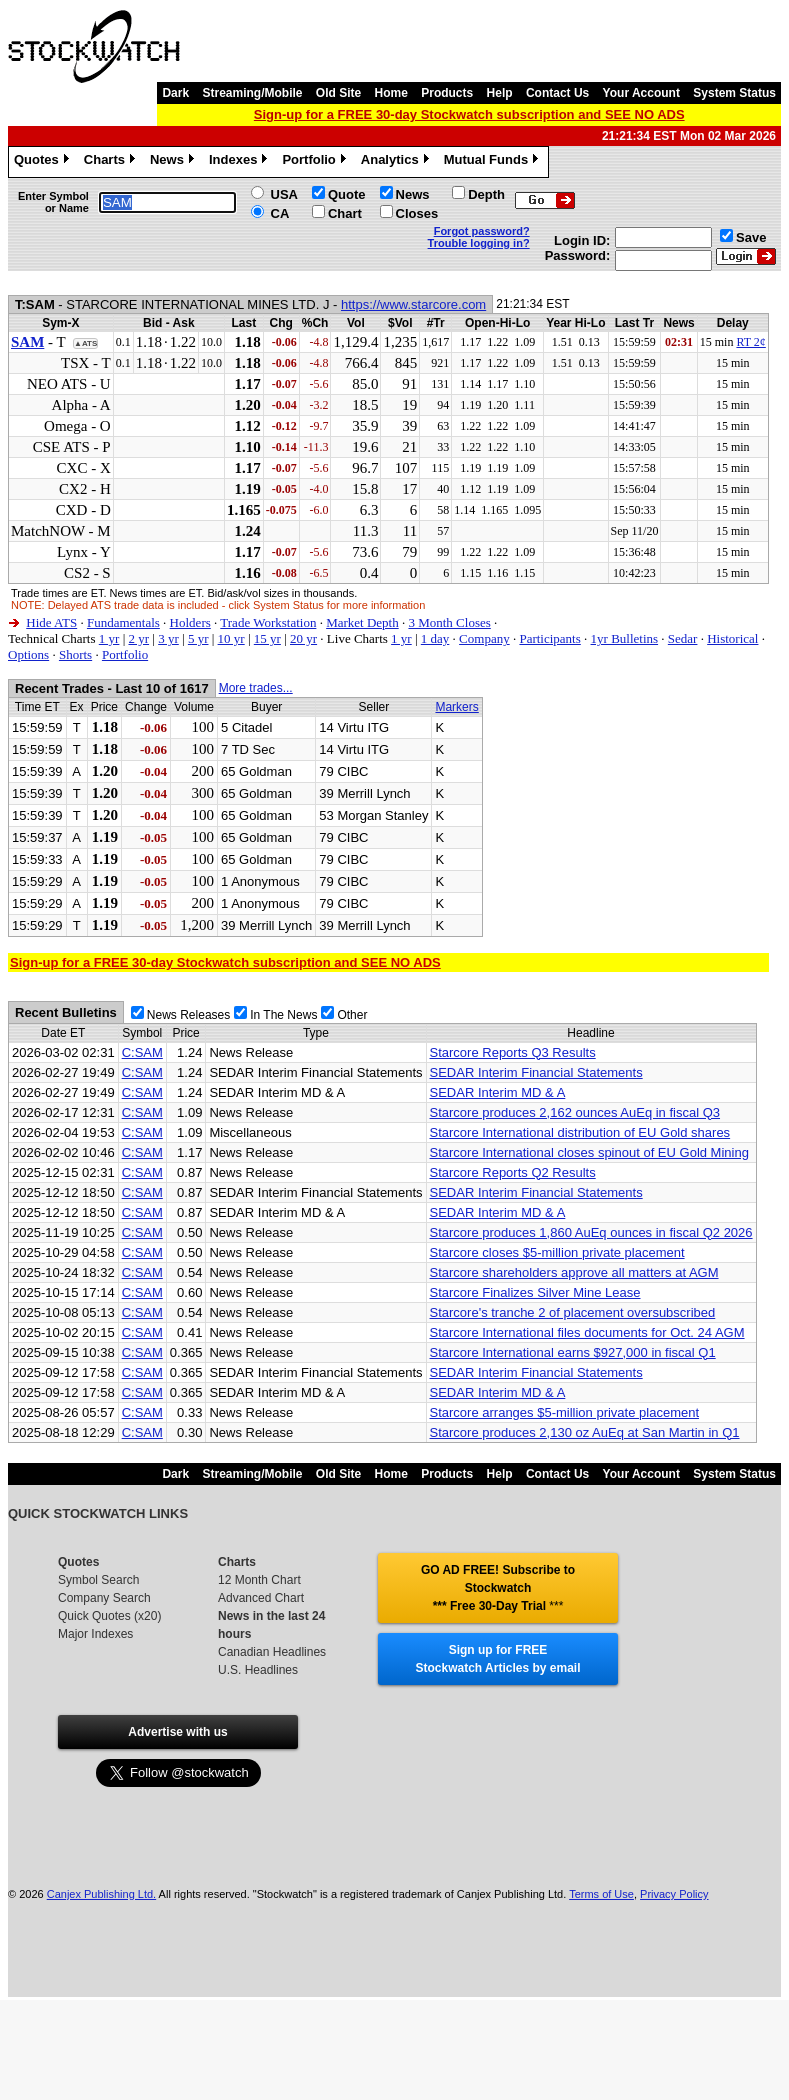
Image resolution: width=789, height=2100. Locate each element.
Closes (417, 213)
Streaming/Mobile (252, 93)
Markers (456, 707)
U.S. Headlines (258, 1670)
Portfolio (316, 162)
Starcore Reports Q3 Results (513, 1052)
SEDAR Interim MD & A (498, 1092)
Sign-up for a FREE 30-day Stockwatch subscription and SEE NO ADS (469, 114)
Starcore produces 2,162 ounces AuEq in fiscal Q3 (575, 1112)
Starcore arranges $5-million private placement (565, 1412)
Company (484, 638)
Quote (347, 194)
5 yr (198, 638)
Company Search (104, 1598)
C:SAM (142, 1052)
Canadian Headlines (272, 1652)
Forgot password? (482, 231)
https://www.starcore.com (413, 304)
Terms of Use (601, 1894)
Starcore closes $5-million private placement (557, 1252)
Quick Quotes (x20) (109, 1616)
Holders (190, 622)
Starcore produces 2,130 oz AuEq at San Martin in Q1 (585, 1432)
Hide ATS (51, 622)
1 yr (109, 638)
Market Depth (362, 622)
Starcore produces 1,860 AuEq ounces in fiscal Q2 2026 (591, 1232)
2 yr (138, 638)
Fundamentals (123, 622)
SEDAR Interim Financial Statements (536, 1072)
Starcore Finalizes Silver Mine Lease (535, 1292)
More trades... (256, 688)
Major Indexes (95, 1634)
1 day (435, 638)
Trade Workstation (268, 622)
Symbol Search (98, 1580)
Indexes (240, 162)
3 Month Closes (449, 622)
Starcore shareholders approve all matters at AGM (574, 1272)
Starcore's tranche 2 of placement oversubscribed (573, 1312)
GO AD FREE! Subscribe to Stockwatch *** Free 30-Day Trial (498, 1588)
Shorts (75, 654)
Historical (732, 638)
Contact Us (557, 93)
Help (500, 93)
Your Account (641, 93)
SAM (27, 342)
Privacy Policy (674, 1894)
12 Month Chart (259, 1580)
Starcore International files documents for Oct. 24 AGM (587, 1332)
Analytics (397, 162)
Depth (486, 194)
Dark (175, 93)
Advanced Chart (261, 1598)
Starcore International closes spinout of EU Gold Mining (589, 1152)
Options (28, 654)
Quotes (44, 162)
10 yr (231, 638)
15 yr (267, 638)
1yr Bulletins (625, 638)
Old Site (338, 93)
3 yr (168, 638)
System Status (734, 93)
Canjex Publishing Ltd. (101, 1894)
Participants (549, 638)
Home (391, 93)
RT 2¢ (750, 342)
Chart (345, 213)
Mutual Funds (494, 162)
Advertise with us (177, 1732)
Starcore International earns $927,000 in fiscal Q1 (573, 1352)
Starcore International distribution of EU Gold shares (580, 1132)
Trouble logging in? (479, 243)
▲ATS (85, 343)
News (174, 162)
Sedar (683, 638)
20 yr (303, 638)
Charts (112, 162)
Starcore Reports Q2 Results (513, 1172)
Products (447, 93)
